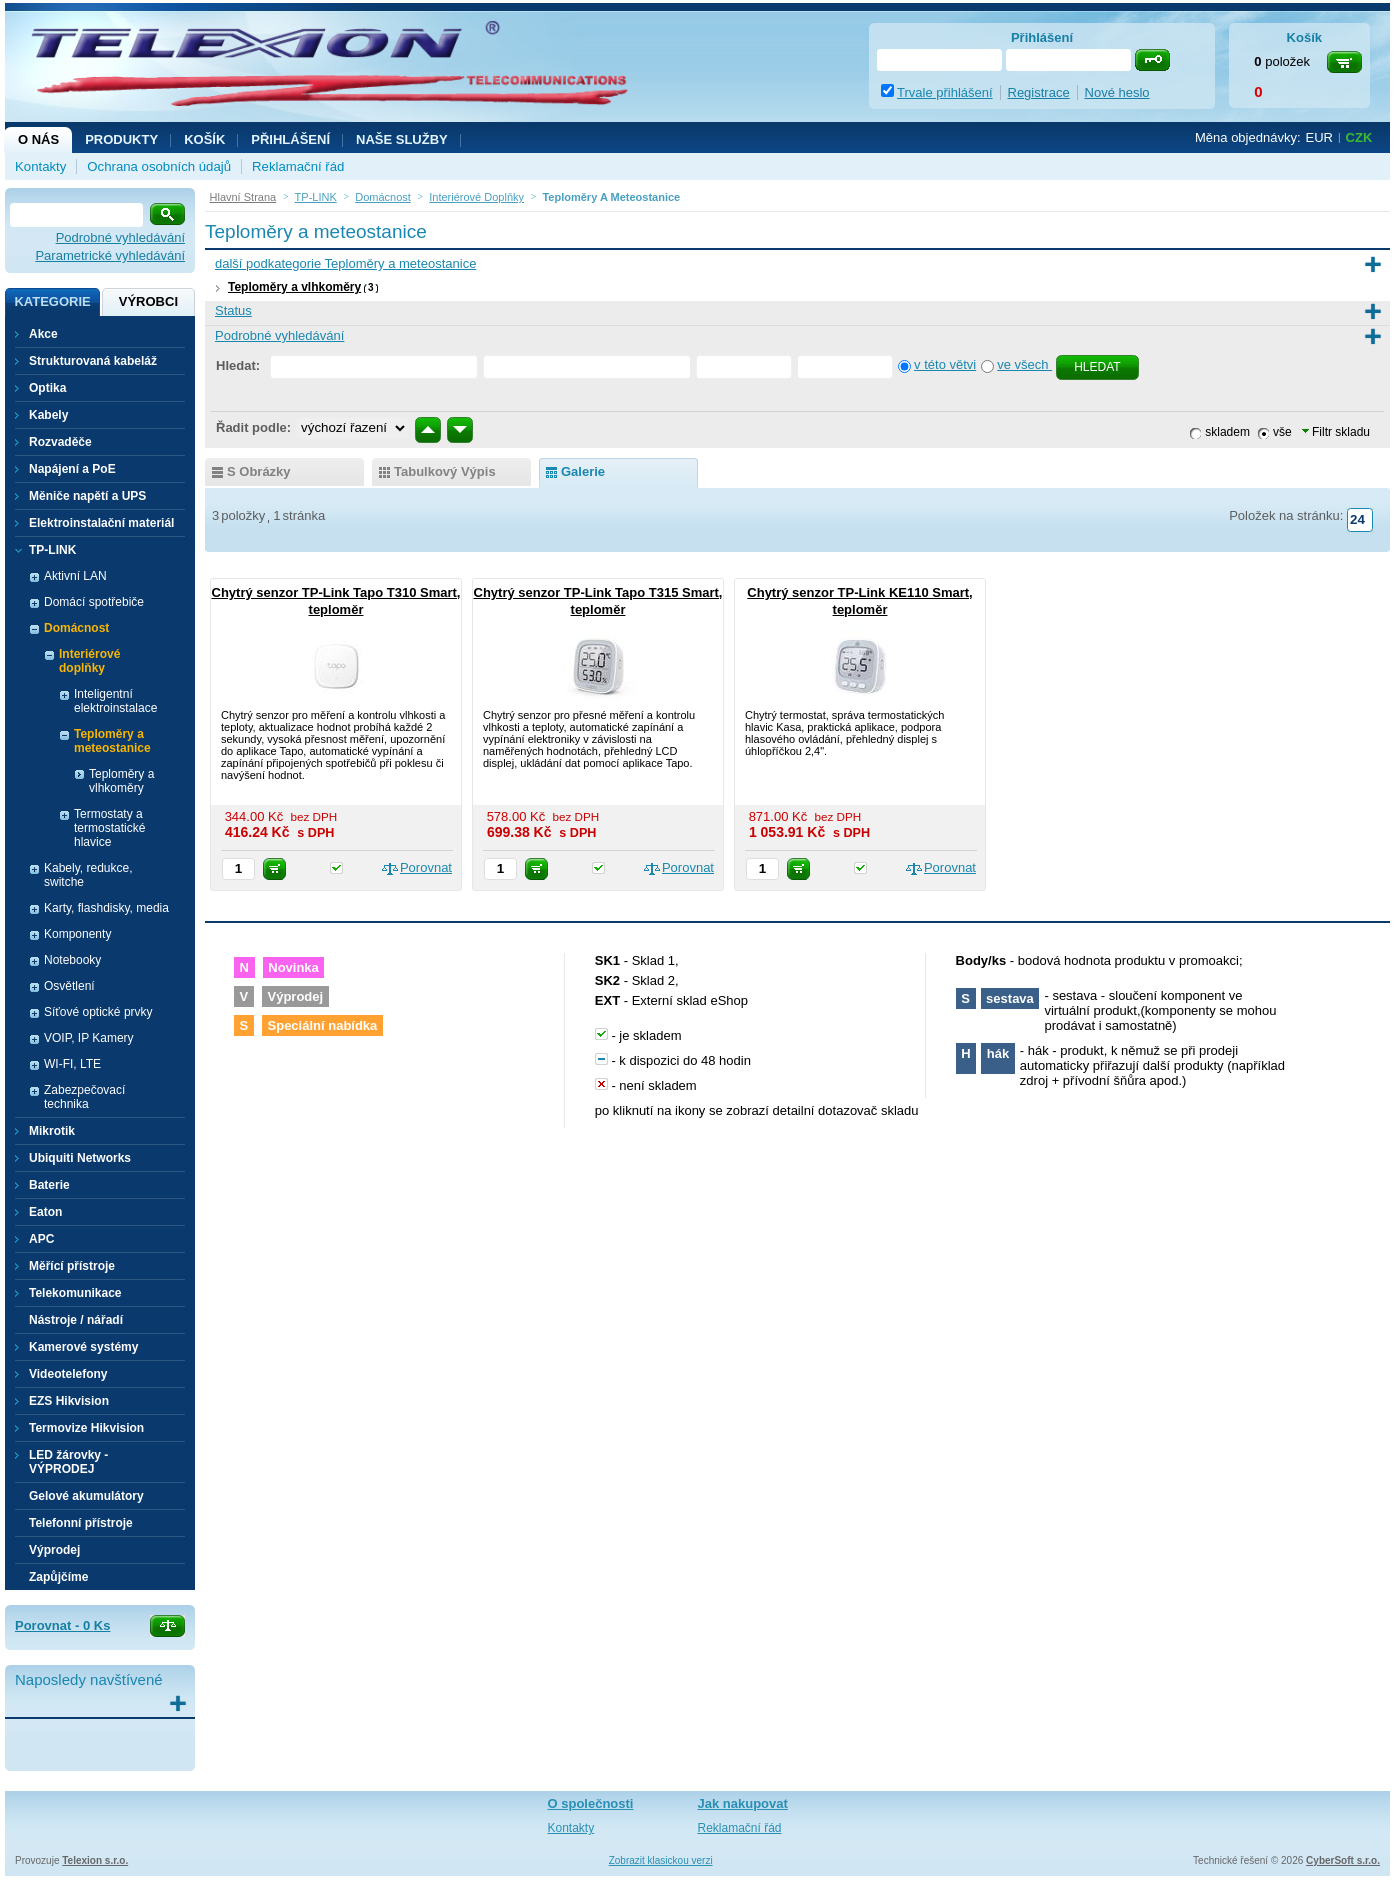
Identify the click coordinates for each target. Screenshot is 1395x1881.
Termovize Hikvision (86, 1428)
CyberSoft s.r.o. (1343, 1860)
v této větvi (945, 364)
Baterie (49, 1185)
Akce (43, 334)
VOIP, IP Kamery (89, 1038)
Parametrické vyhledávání (110, 255)
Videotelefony (68, 1374)
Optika (47, 388)
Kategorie (52, 301)
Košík (204, 139)
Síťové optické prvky (98, 1012)
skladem (1227, 432)
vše (1282, 432)
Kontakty (40, 166)
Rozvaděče (60, 442)
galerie (583, 471)
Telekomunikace (75, 1293)
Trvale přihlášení (945, 92)
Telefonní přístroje (81, 1523)
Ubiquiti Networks (80, 1158)
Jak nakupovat (743, 1803)
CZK (1359, 137)
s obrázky (259, 471)
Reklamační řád (298, 166)
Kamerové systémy (83, 1347)
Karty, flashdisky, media (106, 908)
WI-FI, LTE (72, 1064)
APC (41, 1239)
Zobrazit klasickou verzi (661, 1860)
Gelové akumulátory (86, 1496)
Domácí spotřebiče (94, 602)
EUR (1319, 137)
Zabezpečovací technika (84, 1097)
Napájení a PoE (72, 469)
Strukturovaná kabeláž (93, 361)
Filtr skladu (1336, 432)
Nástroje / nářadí (76, 1320)
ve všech (1024, 364)
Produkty (121, 139)
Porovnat (426, 867)
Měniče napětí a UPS (87, 496)
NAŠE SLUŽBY (402, 139)
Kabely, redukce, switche (88, 875)
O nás (38, 139)
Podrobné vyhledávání (120, 237)
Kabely (48, 415)
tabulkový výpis (445, 471)
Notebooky (72, 960)
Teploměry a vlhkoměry (294, 287)
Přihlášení (290, 139)
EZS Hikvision (69, 1401)
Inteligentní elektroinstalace (115, 701)
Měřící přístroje (72, 1266)
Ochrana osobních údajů (159, 166)
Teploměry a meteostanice (112, 741)
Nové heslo (1117, 92)
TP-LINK (52, 550)
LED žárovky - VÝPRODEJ (68, 1462)
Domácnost (76, 628)
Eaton (45, 1212)
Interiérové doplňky (89, 661)
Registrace (1039, 92)
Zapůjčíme (58, 1577)
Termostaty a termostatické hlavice (109, 828)
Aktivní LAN (75, 576)
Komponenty (77, 934)
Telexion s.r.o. (95, 1860)
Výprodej (54, 1550)
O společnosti (591, 1803)
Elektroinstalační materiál (101, 523)
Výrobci (148, 301)
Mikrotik (52, 1131)
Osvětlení (69, 986)
